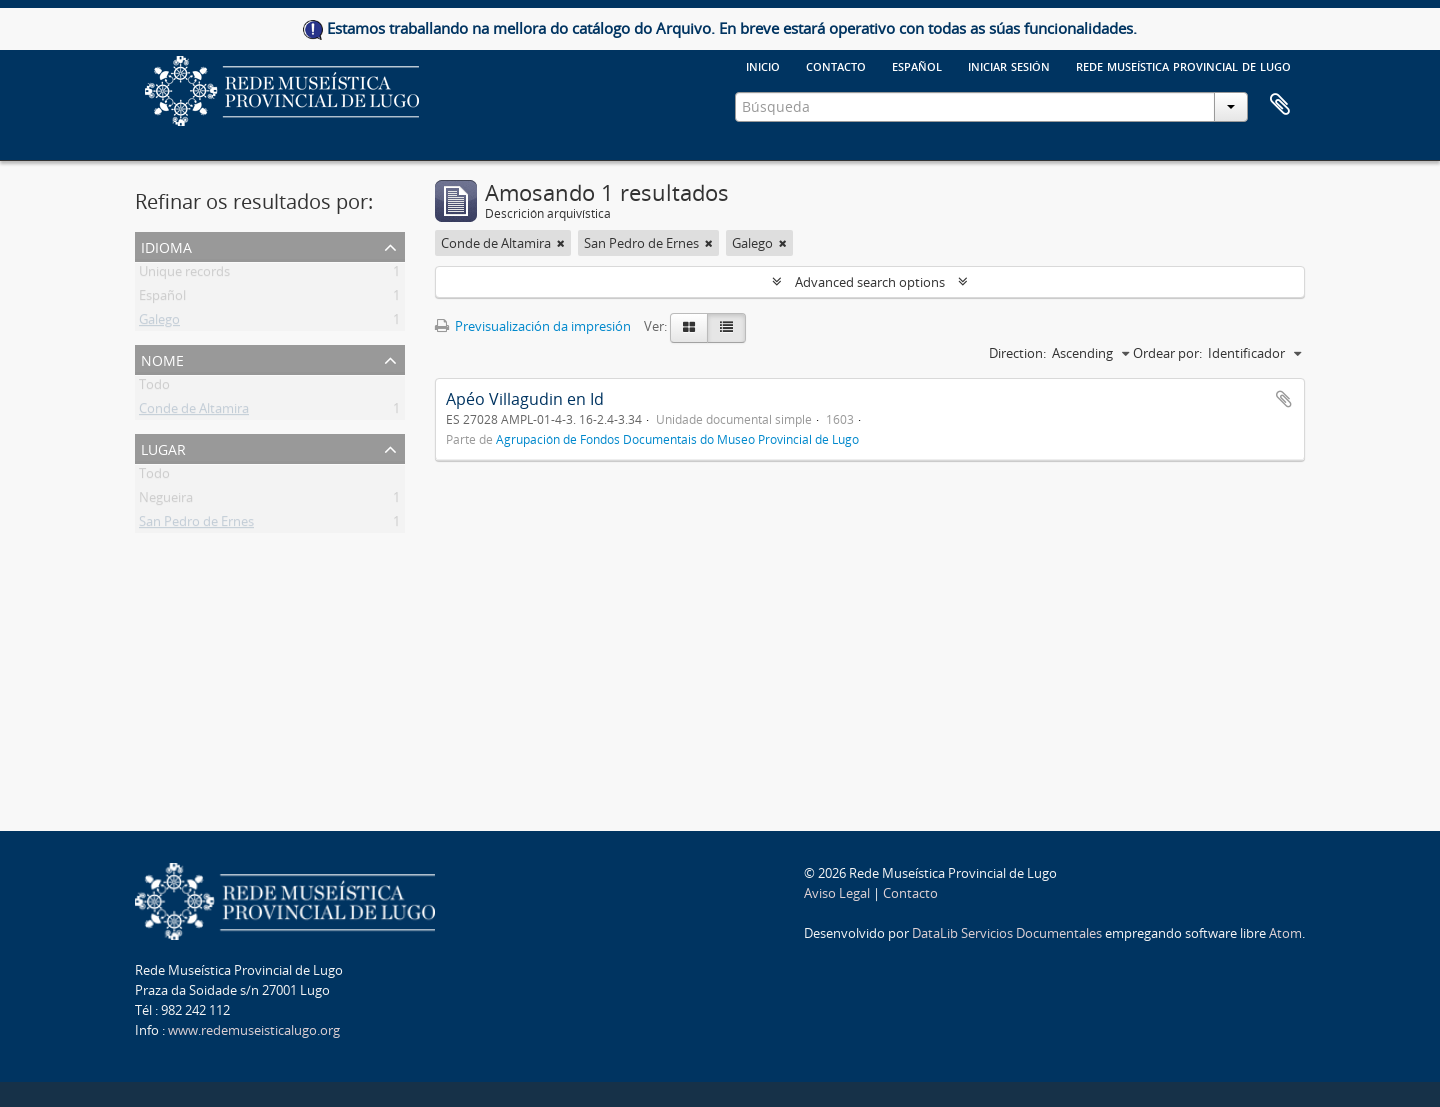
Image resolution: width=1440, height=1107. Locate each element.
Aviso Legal (837, 893)
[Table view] (726, 328)
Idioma (166, 245)
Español (162, 299)
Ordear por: (1167, 353)
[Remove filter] (561, 243)
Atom (1285, 933)
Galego (159, 323)
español (917, 65)
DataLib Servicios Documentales (1007, 933)
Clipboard (1280, 105)
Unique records (184, 275)
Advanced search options (870, 282)
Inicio (763, 65)
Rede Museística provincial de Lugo (1183, 65)
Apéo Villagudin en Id (525, 399)
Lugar (163, 447)
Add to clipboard (1284, 399)
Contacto (836, 65)
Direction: (1017, 353)
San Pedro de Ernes (196, 525)
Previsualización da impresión (533, 326)
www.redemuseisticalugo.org (254, 1030)
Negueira (166, 501)
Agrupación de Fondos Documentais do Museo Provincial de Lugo (677, 439)
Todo (154, 388)
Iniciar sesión (1009, 65)
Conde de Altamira (194, 412)
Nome (162, 358)
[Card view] (689, 328)
